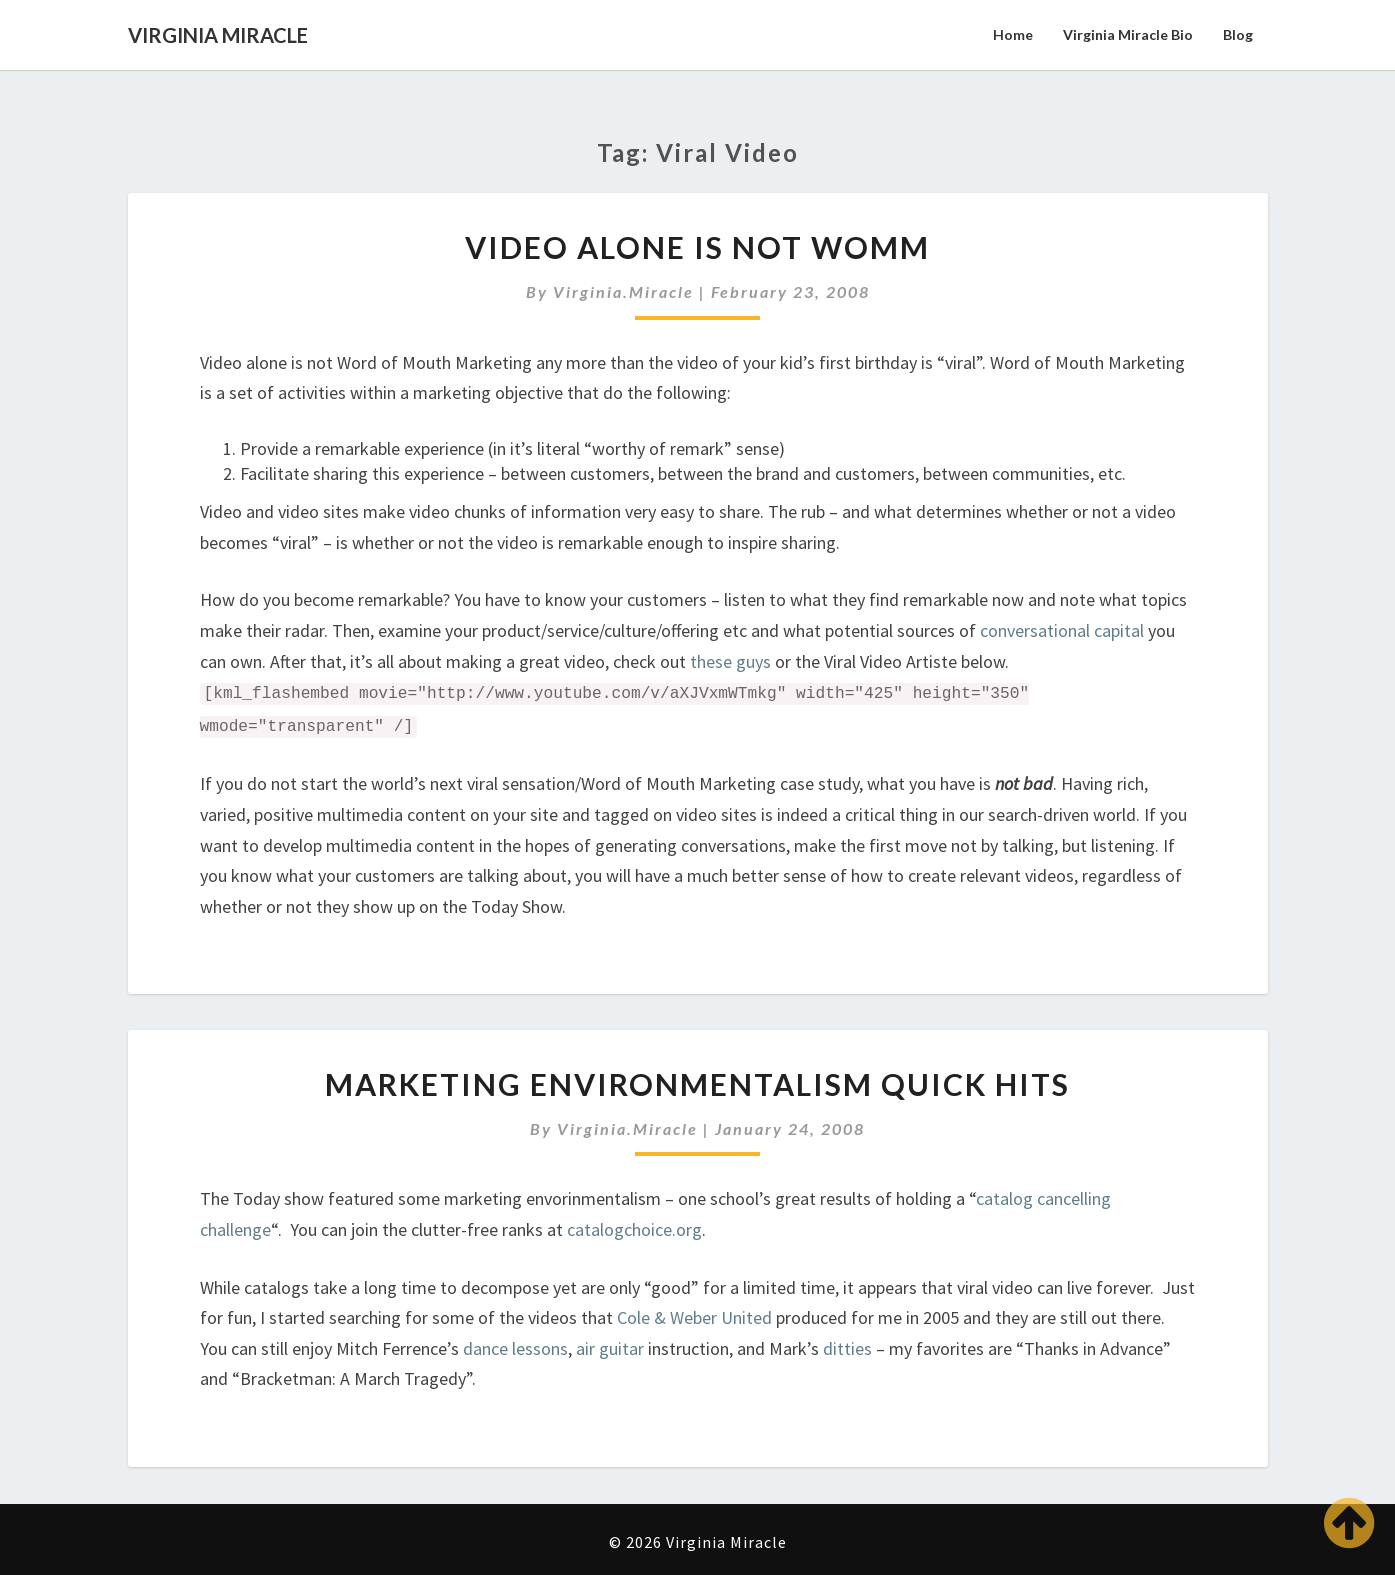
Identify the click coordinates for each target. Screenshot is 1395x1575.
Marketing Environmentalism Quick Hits (697, 1084)
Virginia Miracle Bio (1128, 34)
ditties (847, 1348)
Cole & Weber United (694, 1317)
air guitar (612, 1348)
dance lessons (515, 1348)
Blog (1238, 34)
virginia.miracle (623, 291)
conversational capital (1062, 630)
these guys (730, 661)
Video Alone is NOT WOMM (697, 247)
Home (1013, 34)
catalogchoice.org (634, 1229)
